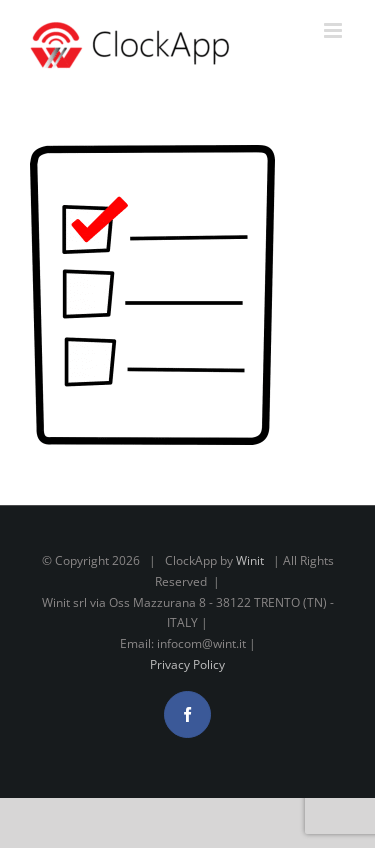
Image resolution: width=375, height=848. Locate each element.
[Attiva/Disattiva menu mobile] (334, 30)
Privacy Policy (187, 664)
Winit (250, 560)
